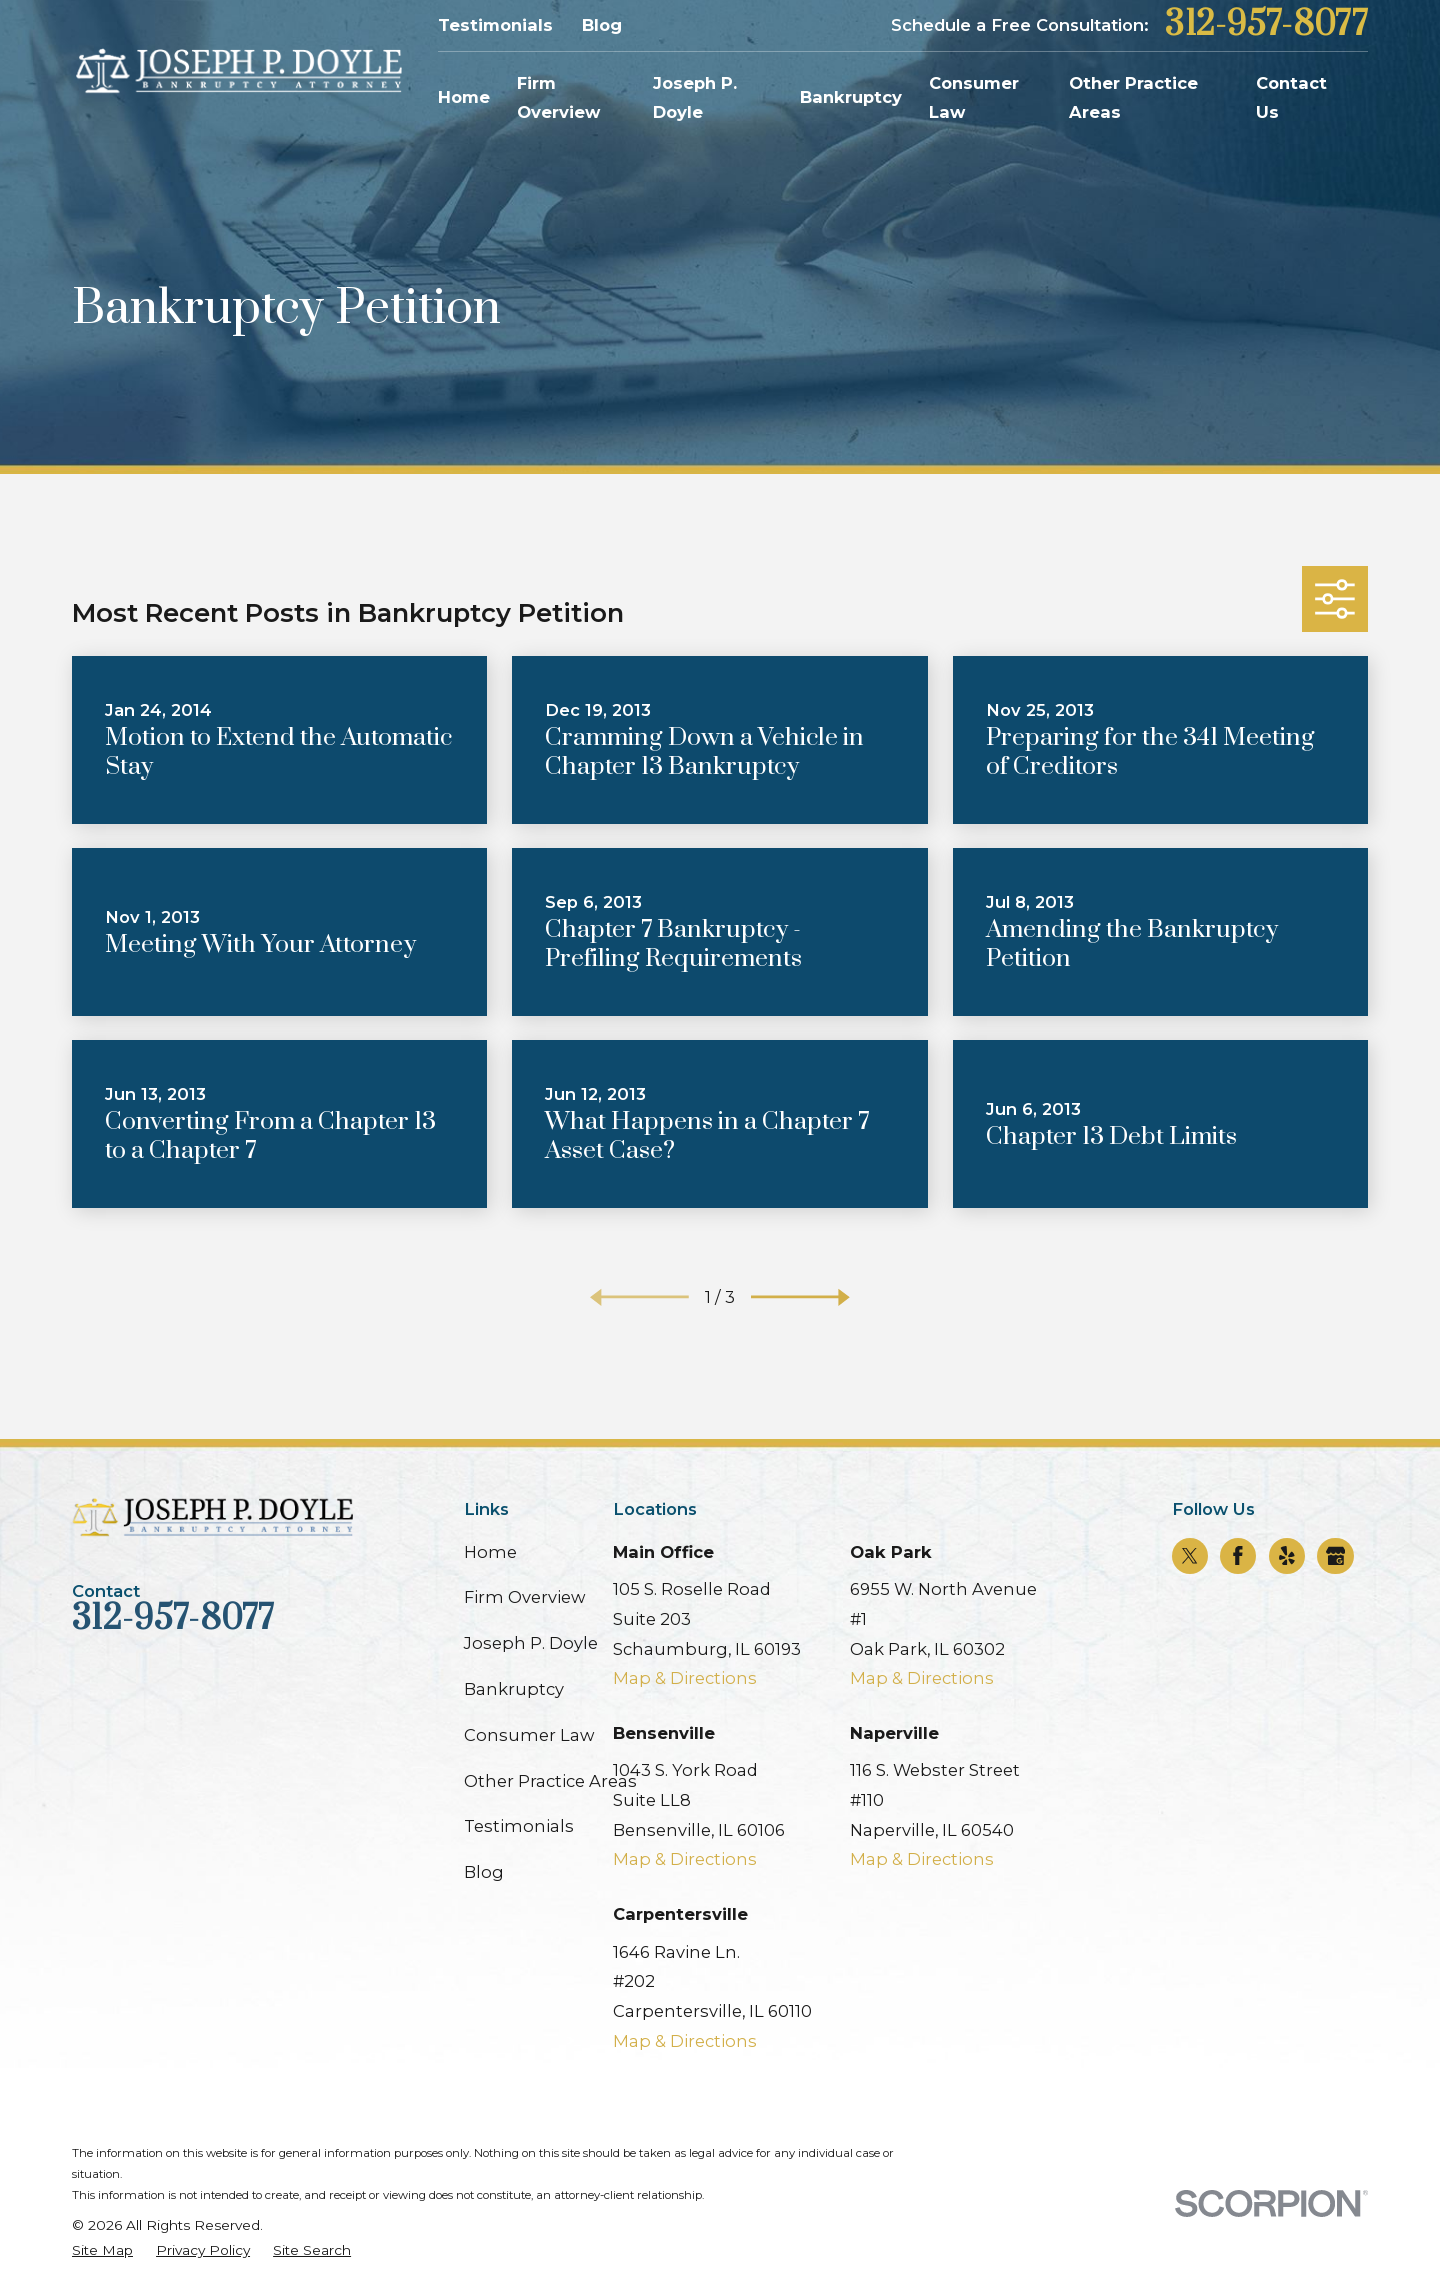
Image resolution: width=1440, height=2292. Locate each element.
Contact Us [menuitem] (1291, 98)
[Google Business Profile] (1336, 1556)
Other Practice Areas (550, 1781)
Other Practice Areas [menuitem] (1133, 98)
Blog (602, 25)
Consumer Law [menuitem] (974, 98)
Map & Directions (685, 1678)
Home (490, 1552)
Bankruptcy (514, 1689)
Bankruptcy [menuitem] (851, 97)
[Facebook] (1238, 1556)
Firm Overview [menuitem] (558, 98)
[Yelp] (1287, 1556)
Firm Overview (524, 1597)
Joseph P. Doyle (531, 1643)
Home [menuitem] (464, 97)
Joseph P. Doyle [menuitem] (695, 98)
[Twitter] (1190, 1556)
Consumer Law (529, 1735)
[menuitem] (102, 2250)
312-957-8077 (1266, 25)
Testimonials (495, 25)
